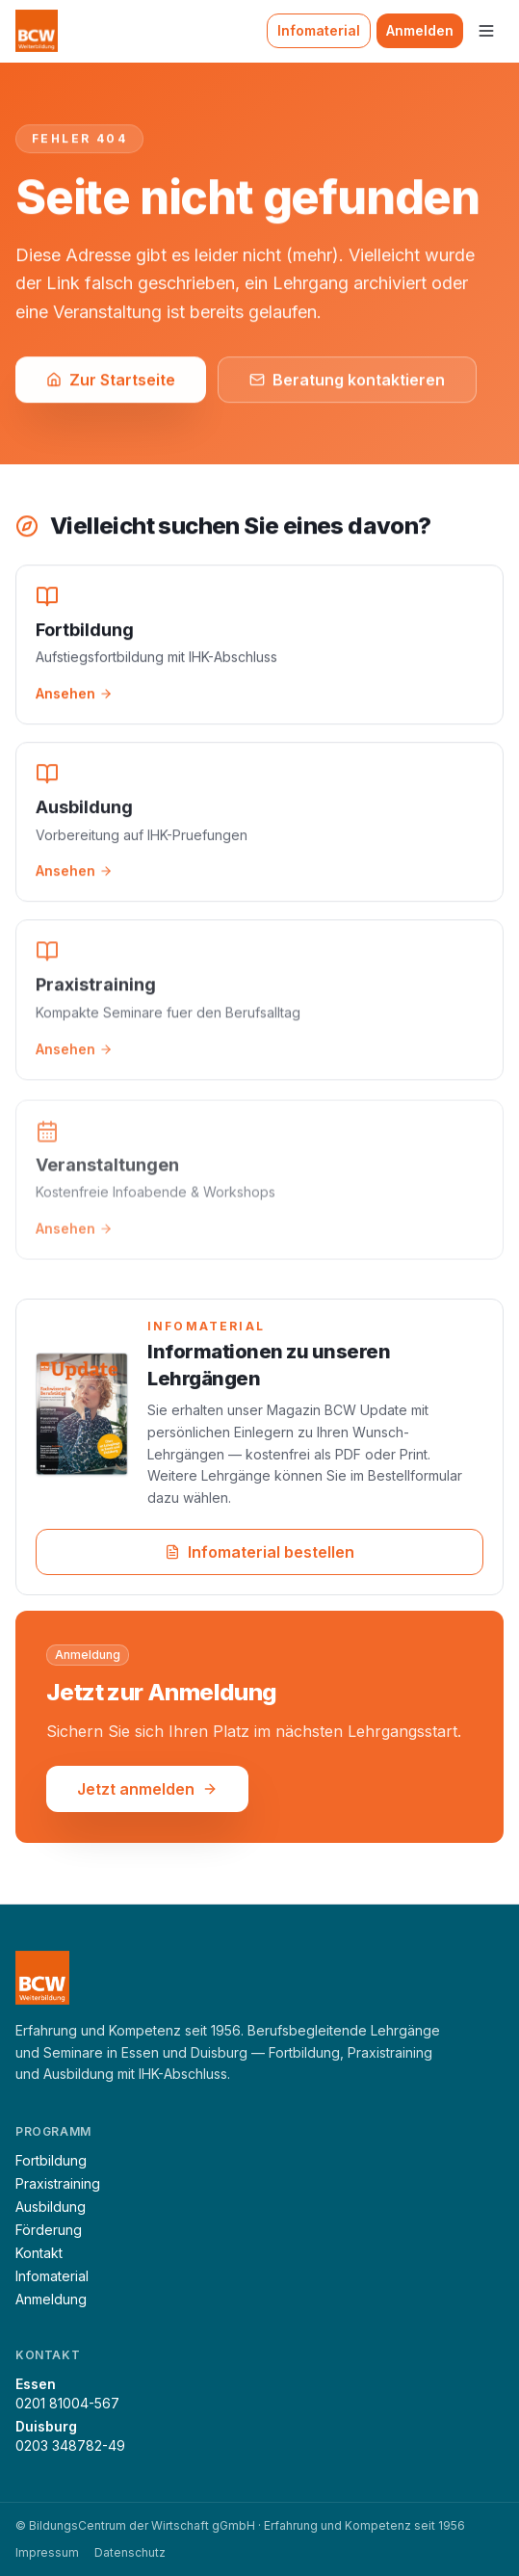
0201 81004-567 (67, 2403)
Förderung (48, 2229)
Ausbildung (50, 2206)
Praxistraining (57, 2183)
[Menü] (486, 30)
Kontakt (39, 2253)
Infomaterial (318, 30)
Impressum (47, 2552)
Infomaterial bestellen (259, 1554)
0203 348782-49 (70, 2445)
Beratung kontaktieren (347, 380)
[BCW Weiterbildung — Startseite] (36, 31)
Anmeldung (51, 2299)
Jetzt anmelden (147, 1791)
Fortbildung (51, 2160)
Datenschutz (130, 2552)
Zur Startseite (110, 380)
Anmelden (420, 30)
